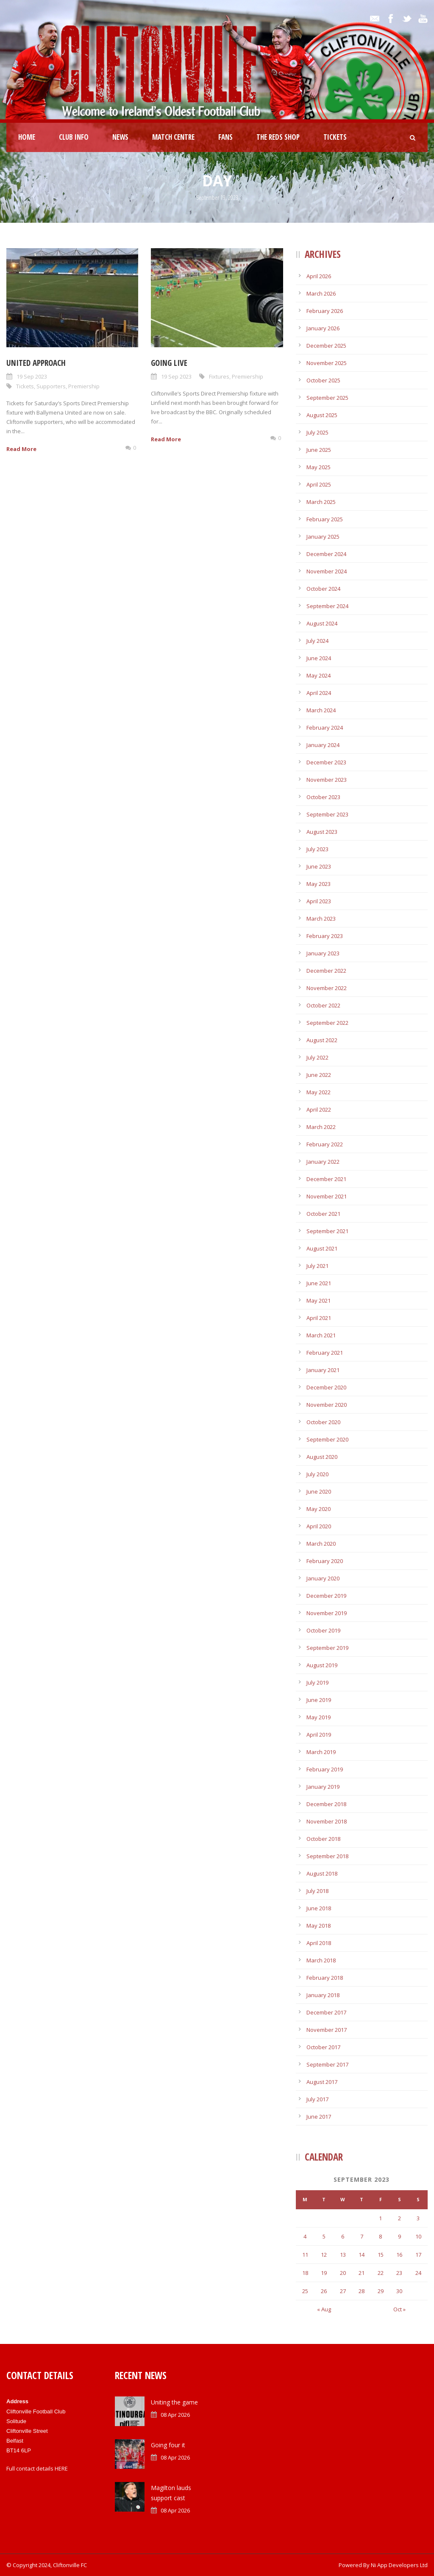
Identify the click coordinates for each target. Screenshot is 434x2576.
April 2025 (318, 484)
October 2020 (323, 1422)
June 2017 (318, 2116)
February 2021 (324, 1352)
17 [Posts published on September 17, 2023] (418, 2254)
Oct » (399, 2309)
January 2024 (322, 745)
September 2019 (327, 1648)
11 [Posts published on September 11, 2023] (305, 2254)
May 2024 (318, 675)
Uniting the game (174, 2402)
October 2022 (323, 1005)
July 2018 (317, 1891)
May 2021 (318, 1300)
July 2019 (317, 1682)
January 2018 (322, 1995)
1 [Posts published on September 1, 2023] (380, 2218)
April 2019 (318, 1734)
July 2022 (317, 1057)
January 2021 (322, 1370)
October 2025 (323, 380)
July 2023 (317, 849)
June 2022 (318, 1075)
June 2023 (318, 866)
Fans (225, 137)
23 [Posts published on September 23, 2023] (399, 2273)
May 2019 (318, 1717)
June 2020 (318, 1491)
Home (26, 137)
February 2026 (324, 311)
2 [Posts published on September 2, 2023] (399, 2218)
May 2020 (318, 1509)
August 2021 (321, 1248)
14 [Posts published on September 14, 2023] (361, 2254)
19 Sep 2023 (32, 376)
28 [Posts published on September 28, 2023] (361, 2291)
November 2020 (326, 1404)
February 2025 (324, 519)
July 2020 (317, 1474)
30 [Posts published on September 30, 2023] (399, 2291)
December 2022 (326, 970)
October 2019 (323, 1630)
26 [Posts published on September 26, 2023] (324, 2291)
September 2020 (327, 1439)
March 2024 (321, 710)
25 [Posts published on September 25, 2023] (305, 2291)
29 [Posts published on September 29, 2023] (381, 2291)
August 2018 (321, 1873)
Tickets (335, 137)
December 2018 (326, 1804)
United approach (36, 362)
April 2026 (318, 276)
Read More (21, 449)
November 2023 (326, 779)
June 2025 (318, 450)
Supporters (51, 386)
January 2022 (322, 1161)
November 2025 (326, 363)
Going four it (168, 2445)
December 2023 (326, 762)
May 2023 (318, 884)
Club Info (74, 137)
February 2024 (324, 727)
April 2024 (318, 693)
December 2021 (326, 1179)
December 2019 (326, 1595)
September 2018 (327, 1856)
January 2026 (322, 328)
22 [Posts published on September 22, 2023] (381, 2273)
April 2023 (318, 901)
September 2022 (327, 1023)
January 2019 (322, 1786)
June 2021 (318, 1283)
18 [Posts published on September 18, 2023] (305, 2273)
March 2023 (321, 918)
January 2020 (322, 1578)
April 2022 (318, 1109)
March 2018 (321, 1960)
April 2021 (318, 1318)
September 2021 (327, 1231)
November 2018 (326, 1821)
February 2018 (324, 1977)
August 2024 (321, 623)
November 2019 (326, 1613)
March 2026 (321, 293)
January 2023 (322, 953)
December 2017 (326, 2012)
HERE (61, 2468)
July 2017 (317, 2099)
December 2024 (326, 554)
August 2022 (321, 1040)
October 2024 (323, 588)
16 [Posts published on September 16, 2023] (399, 2254)
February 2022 (324, 1144)
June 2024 (318, 658)
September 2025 (327, 397)
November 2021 (326, 1196)
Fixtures (219, 376)
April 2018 (318, 1943)
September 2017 (327, 2064)
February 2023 (324, 936)
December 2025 (326, 345)
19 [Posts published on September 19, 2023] (324, 2273)
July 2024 (317, 641)
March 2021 (321, 1335)
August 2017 (321, 2082)
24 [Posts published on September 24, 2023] (418, 2273)
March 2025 (321, 502)
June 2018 (318, 1908)
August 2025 (321, 415)
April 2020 (318, 1526)
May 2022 (318, 1092)
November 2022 (326, 988)
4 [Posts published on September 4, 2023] (304, 2236)
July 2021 (317, 1266)
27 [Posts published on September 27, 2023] (343, 2291)
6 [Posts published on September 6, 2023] (342, 2236)
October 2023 (323, 797)
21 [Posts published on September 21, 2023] (361, 2273)
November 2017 (326, 2030)
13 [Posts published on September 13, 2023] (343, 2254)
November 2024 (326, 571)
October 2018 (323, 1839)
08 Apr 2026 (175, 2414)
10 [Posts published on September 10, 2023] (418, 2236)
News (120, 137)
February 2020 (324, 1561)
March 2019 (321, 1752)
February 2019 (324, 1769)
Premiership (84, 386)
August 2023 (321, 832)
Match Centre (173, 137)
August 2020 (321, 1457)
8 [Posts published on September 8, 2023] (380, 2236)
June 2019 (318, 1700)
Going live (169, 362)
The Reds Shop (278, 137)
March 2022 (321, 1127)
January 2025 (322, 536)
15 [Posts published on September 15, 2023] (381, 2254)
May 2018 (318, 1925)
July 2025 (317, 432)
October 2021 (323, 1213)
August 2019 (321, 1665)
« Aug (324, 2309)
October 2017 (323, 2047)
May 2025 (318, 467)
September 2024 (327, 606)
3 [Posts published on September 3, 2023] (418, 2218)
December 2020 (326, 1387)
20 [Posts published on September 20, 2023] (343, 2273)
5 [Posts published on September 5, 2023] (324, 2236)
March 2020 (321, 1543)
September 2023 (327, 814)
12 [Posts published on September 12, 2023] (324, 2254)
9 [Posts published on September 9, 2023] (399, 2236)
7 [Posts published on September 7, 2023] (361, 2236)
